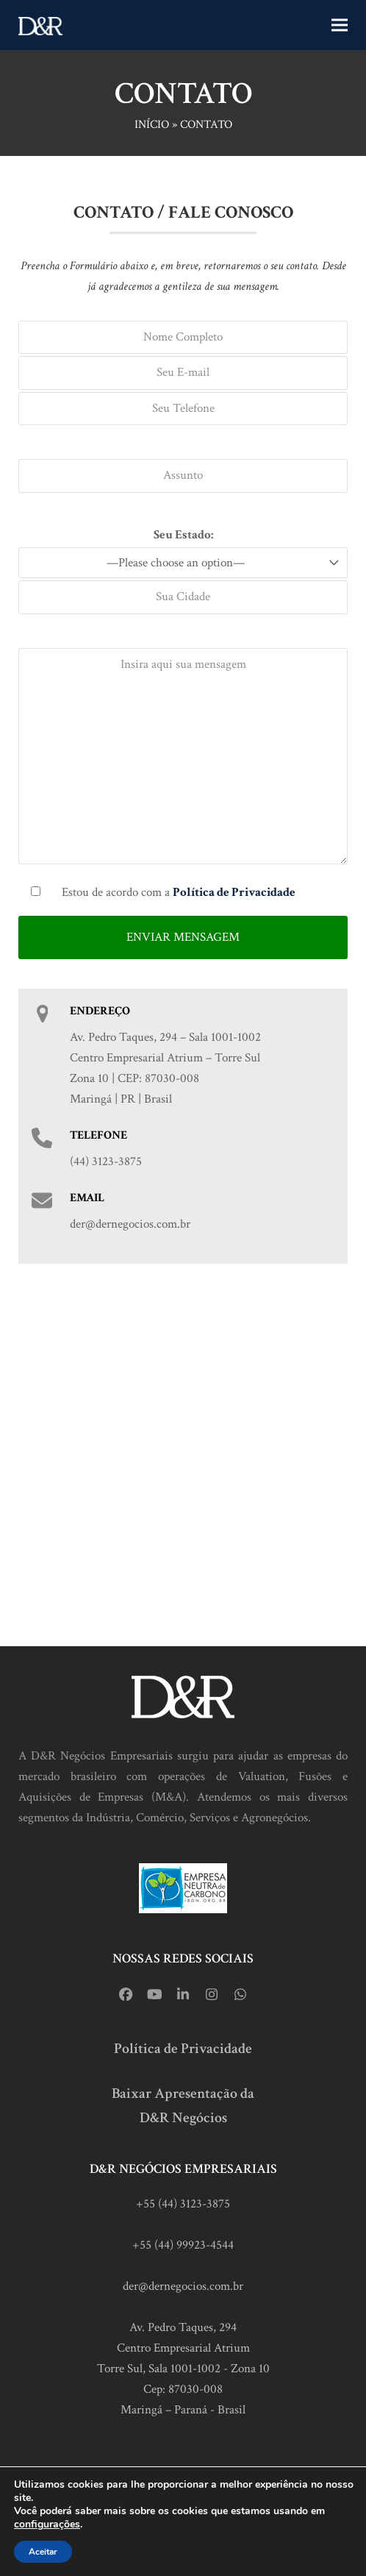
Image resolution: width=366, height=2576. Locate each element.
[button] (339, 25)
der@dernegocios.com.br (183, 2286)
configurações (47, 2524)
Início (151, 124)
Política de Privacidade (183, 2048)
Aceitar (43, 2552)
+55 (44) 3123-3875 (183, 2204)
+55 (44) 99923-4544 (183, 2245)
